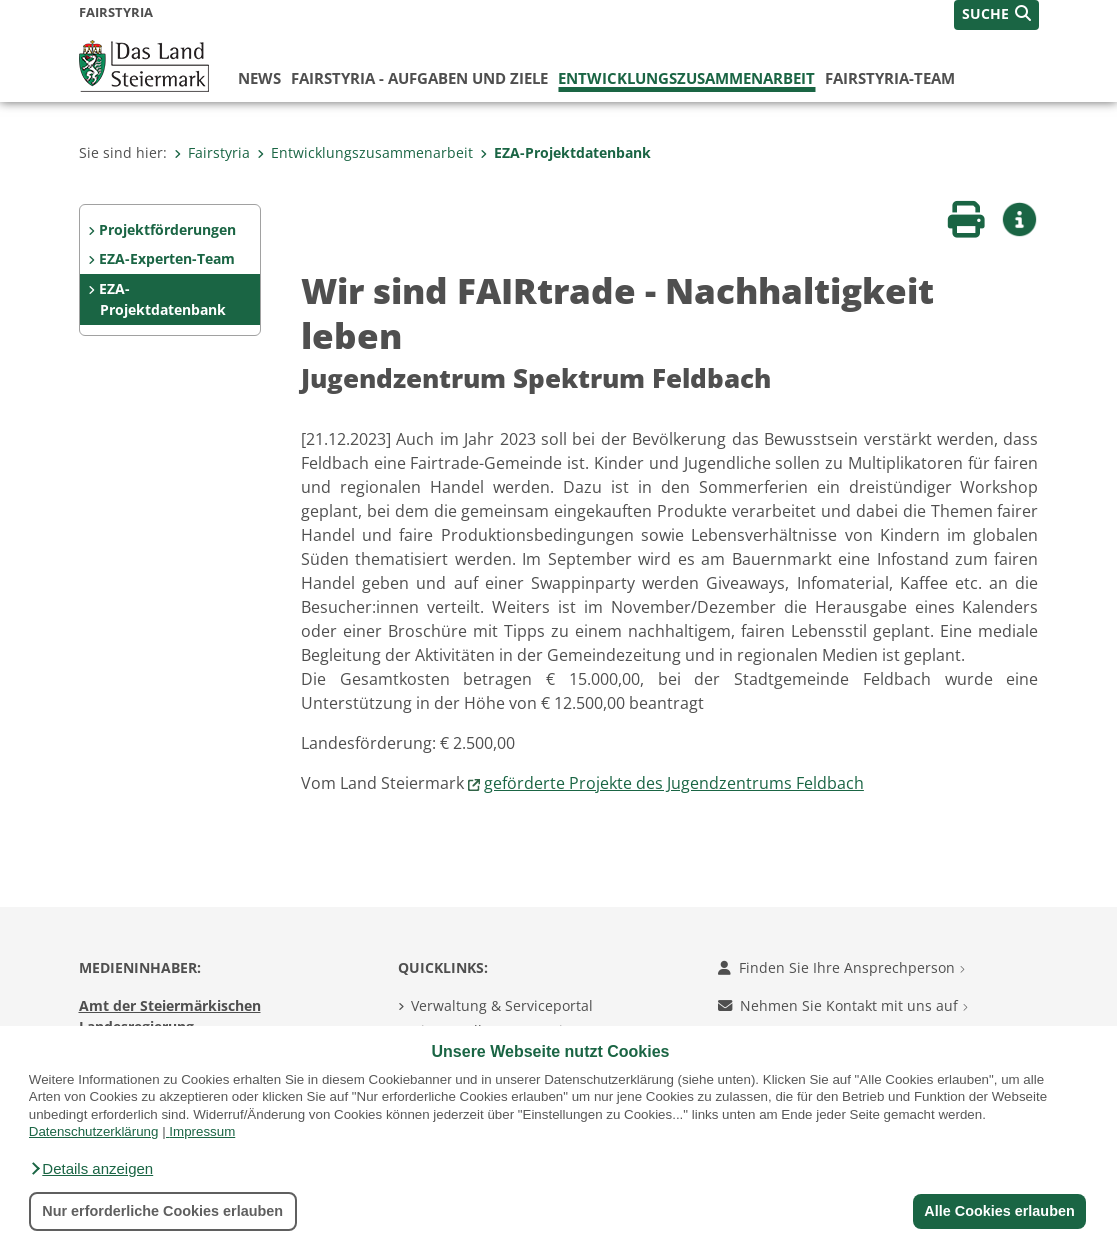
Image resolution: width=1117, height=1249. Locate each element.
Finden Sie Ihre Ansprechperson (841, 967)
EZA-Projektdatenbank (565, 152)
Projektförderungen (167, 229)
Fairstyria (212, 152)
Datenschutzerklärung (94, 1131)
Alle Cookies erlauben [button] (999, 1211)
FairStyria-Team (890, 78)
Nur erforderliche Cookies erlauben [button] (162, 1211)
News (259, 78)
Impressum (202, 1131)
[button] (91, 1169)
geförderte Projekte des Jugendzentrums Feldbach (674, 783)
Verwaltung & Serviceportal (502, 1005)
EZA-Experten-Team (167, 258)
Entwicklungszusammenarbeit (686, 78)
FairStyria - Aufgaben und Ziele (419, 78)
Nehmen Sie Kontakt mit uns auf (843, 1005)
